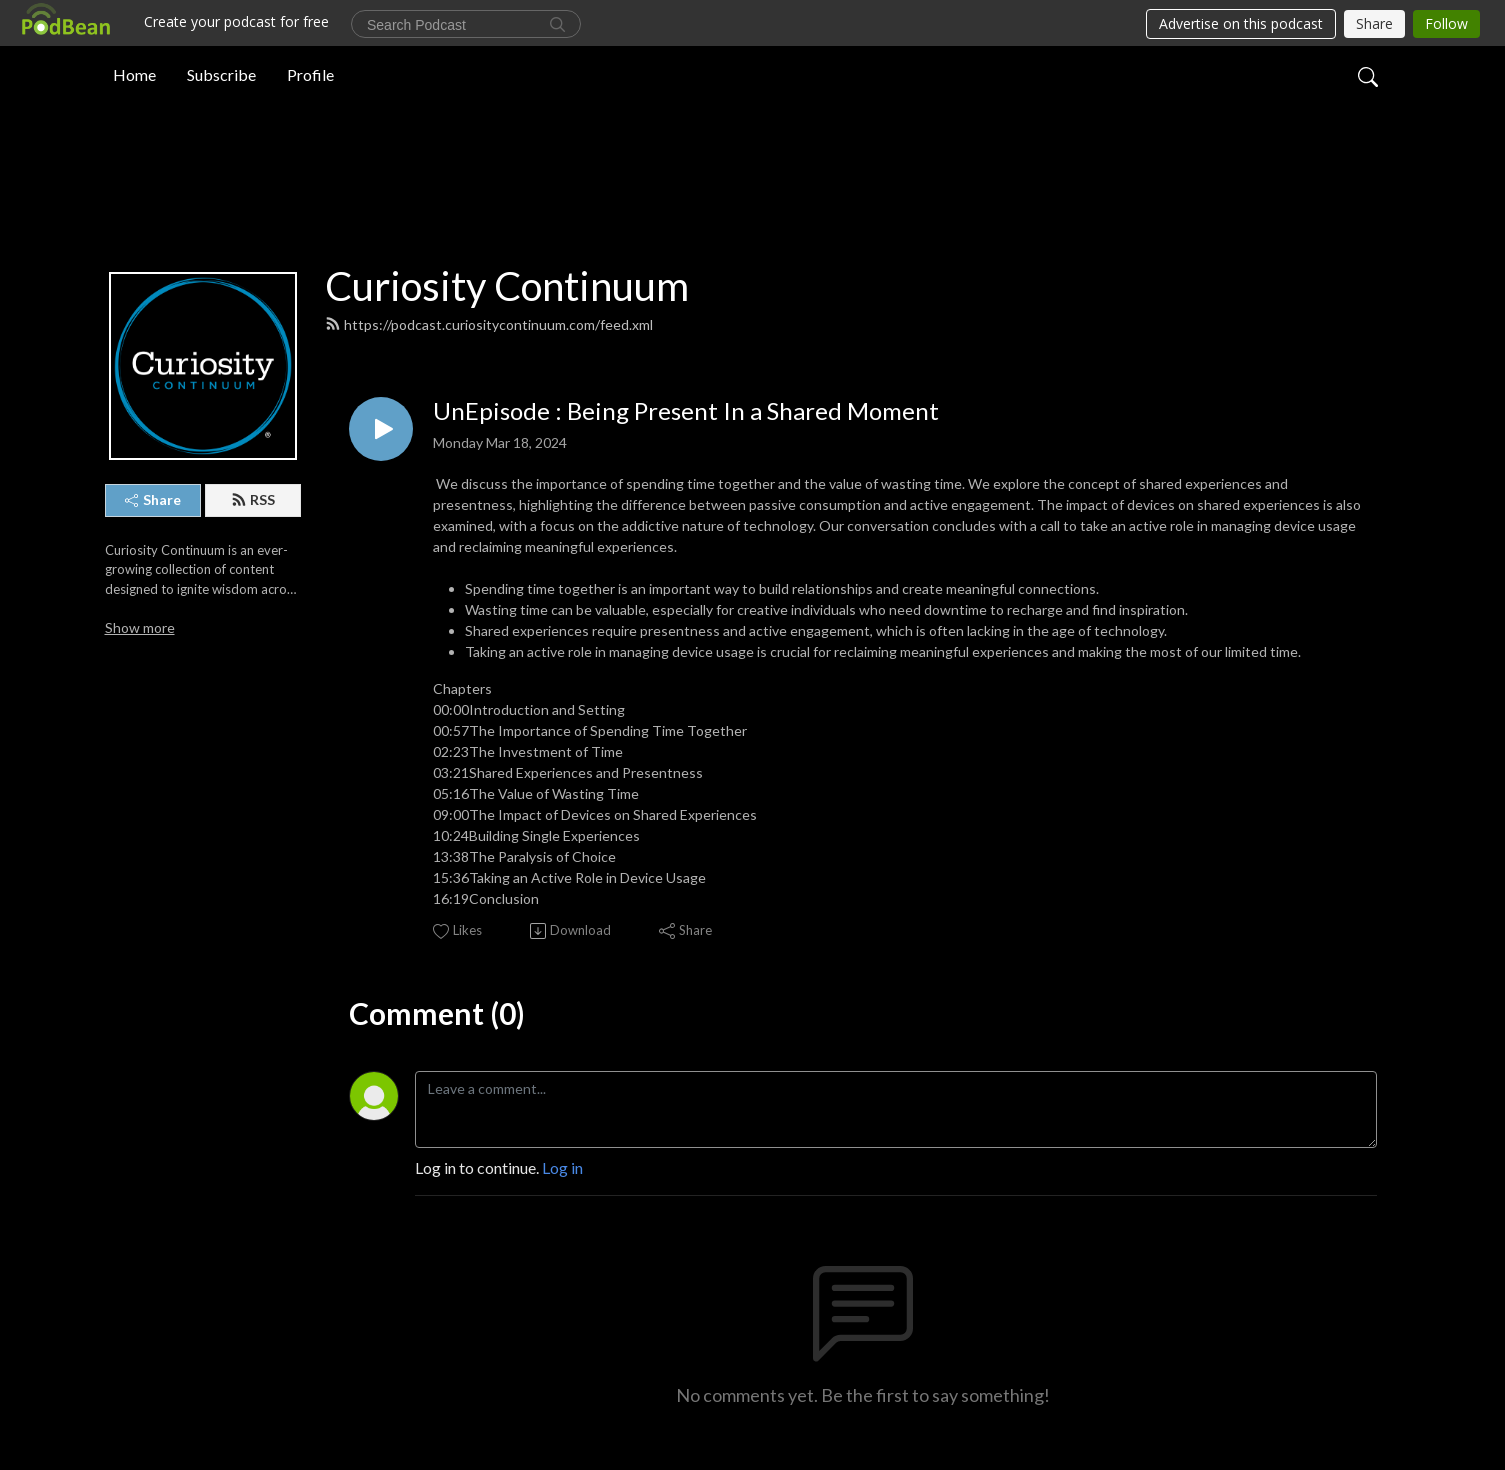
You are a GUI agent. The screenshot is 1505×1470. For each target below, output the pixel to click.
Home (134, 73)
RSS (253, 499)
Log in (562, 1167)
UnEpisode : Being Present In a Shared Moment (686, 411)
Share (153, 499)
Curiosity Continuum (507, 286)
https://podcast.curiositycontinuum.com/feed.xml (489, 324)
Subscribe (221, 73)
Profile (310, 73)
